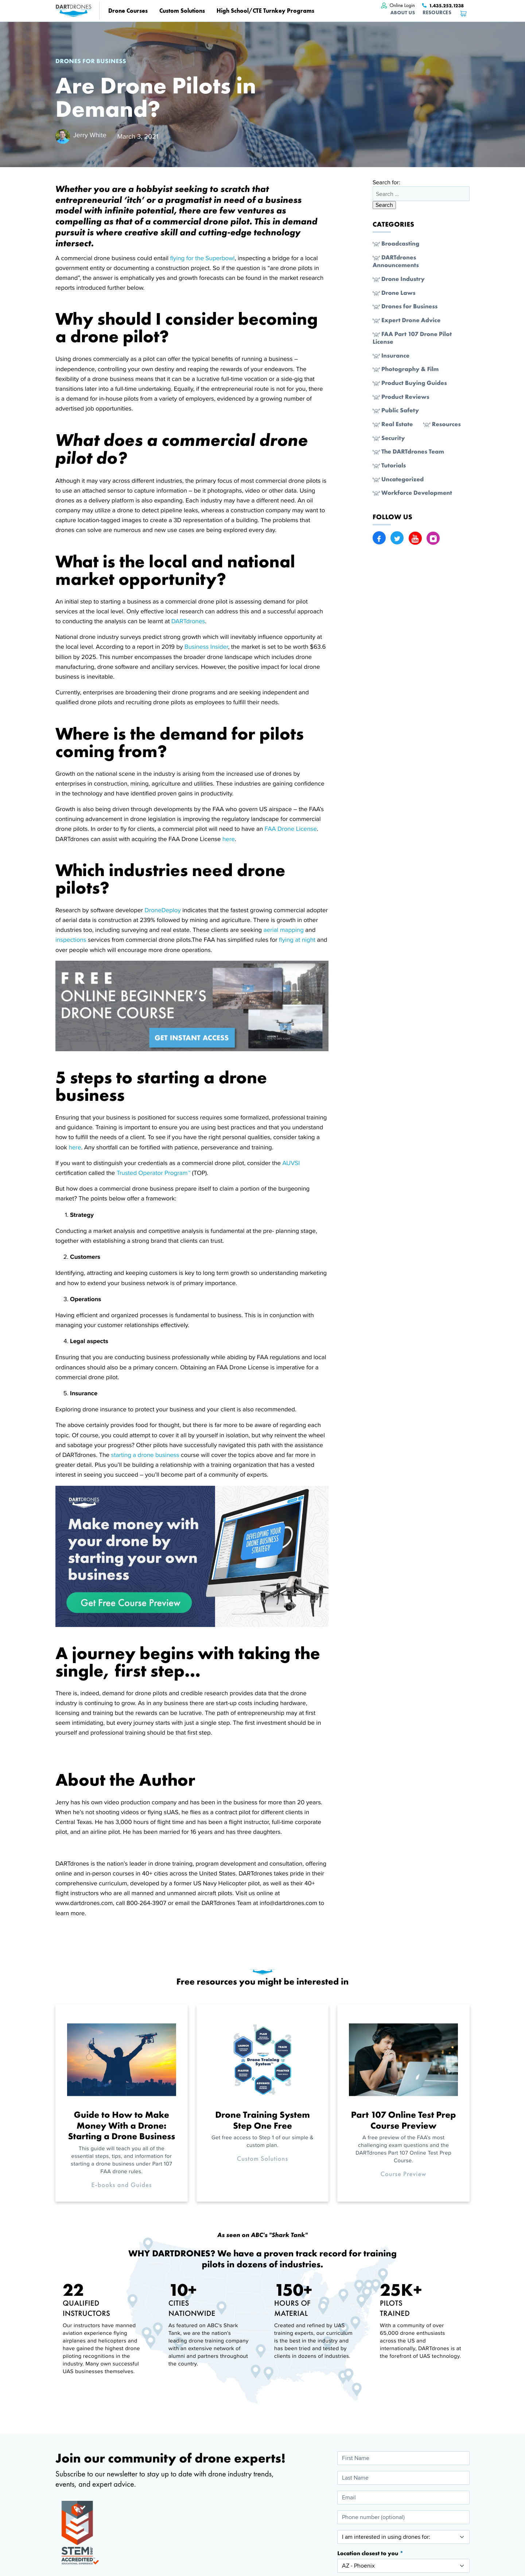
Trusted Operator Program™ (154, 1172)
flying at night (298, 939)
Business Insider (206, 646)
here (228, 838)
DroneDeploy (163, 910)
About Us (402, 12)
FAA (270, 828)
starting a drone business (146, 1454)
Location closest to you (368, 2553)
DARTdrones (188, 621)
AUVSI (291, 1162)
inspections (71, 939)
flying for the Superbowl (202, 258)
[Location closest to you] (403, 2566)
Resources (437, 12)
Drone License (297, 828)
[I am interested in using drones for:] (403, 2537)
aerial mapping (285, 929)
